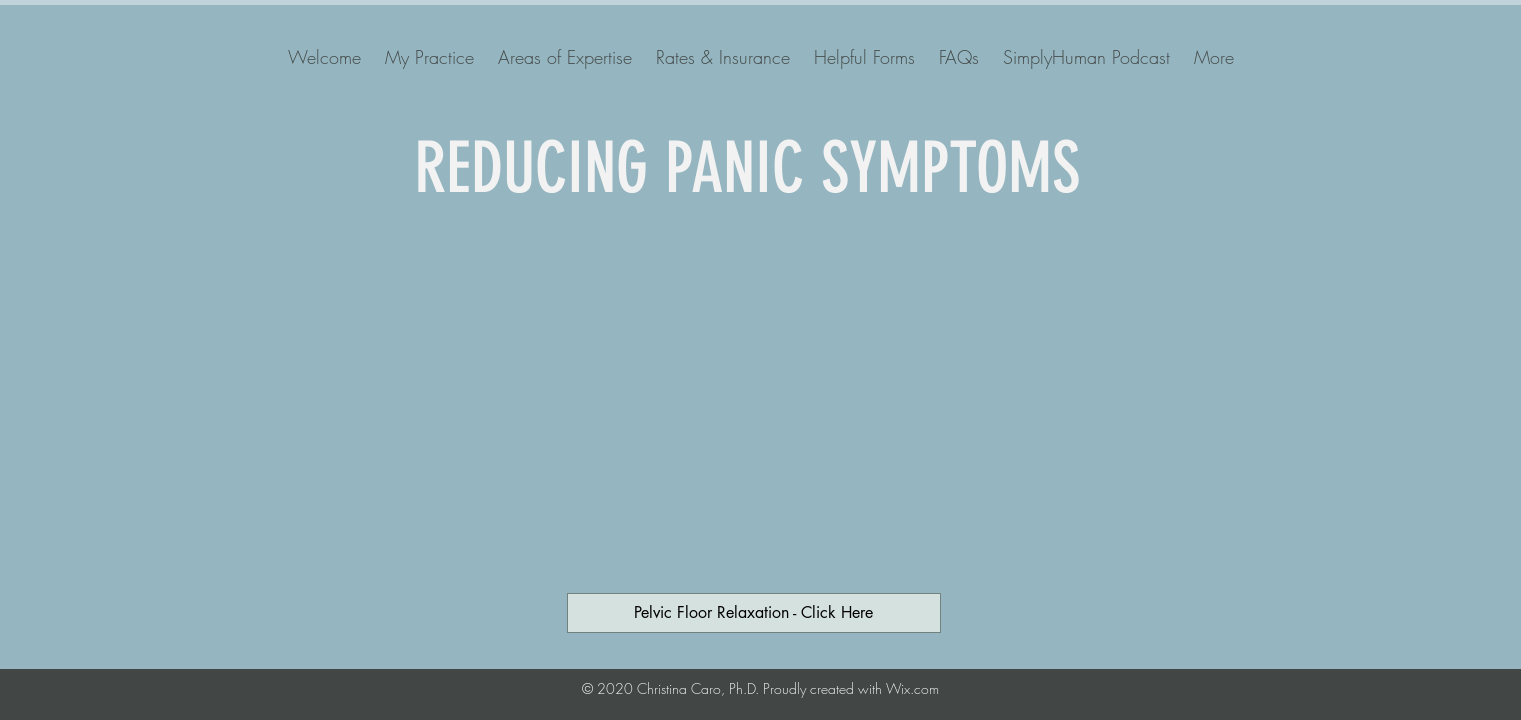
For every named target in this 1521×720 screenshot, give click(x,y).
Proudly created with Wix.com (851, 688)
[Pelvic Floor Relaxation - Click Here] (754, 613)
